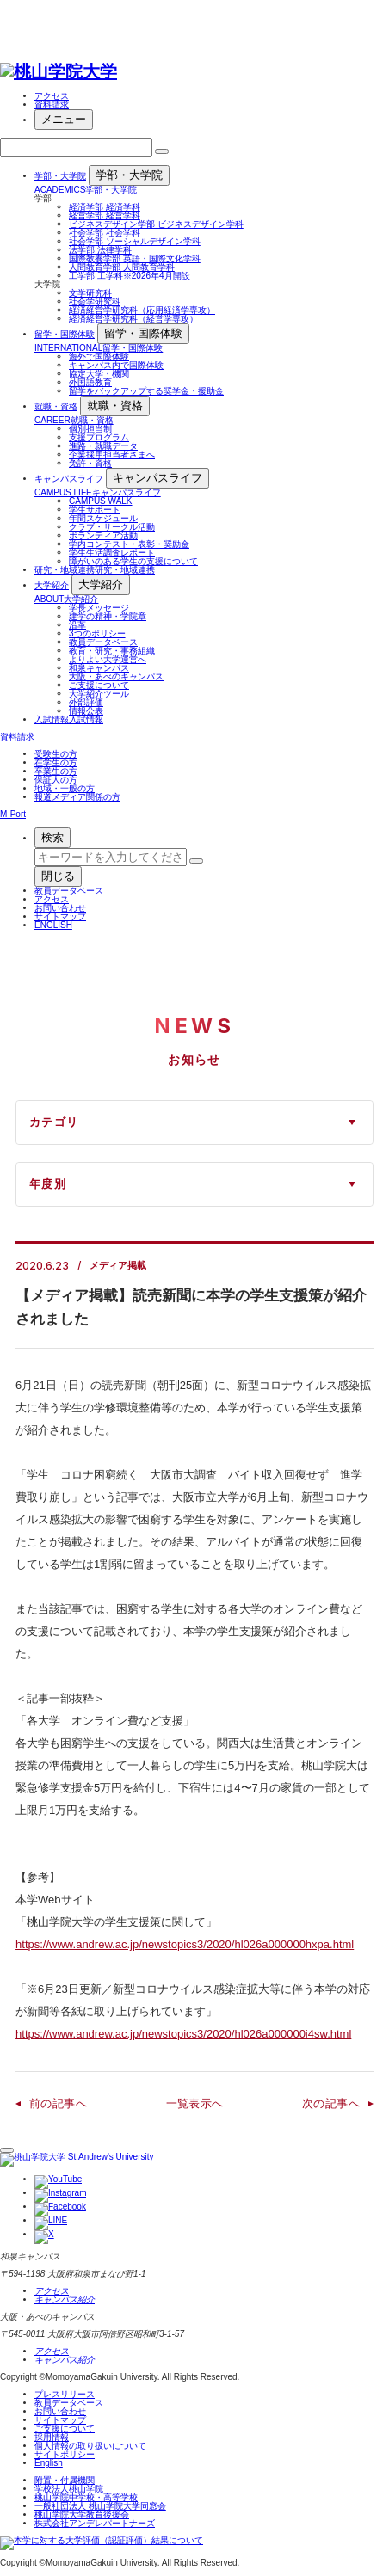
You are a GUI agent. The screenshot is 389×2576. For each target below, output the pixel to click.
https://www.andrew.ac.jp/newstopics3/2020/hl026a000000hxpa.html (184, 1944)
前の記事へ (58, 2103)
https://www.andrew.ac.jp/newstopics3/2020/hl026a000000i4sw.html (183, 2033)
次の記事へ (331, 2103)
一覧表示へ (195, 2103)
